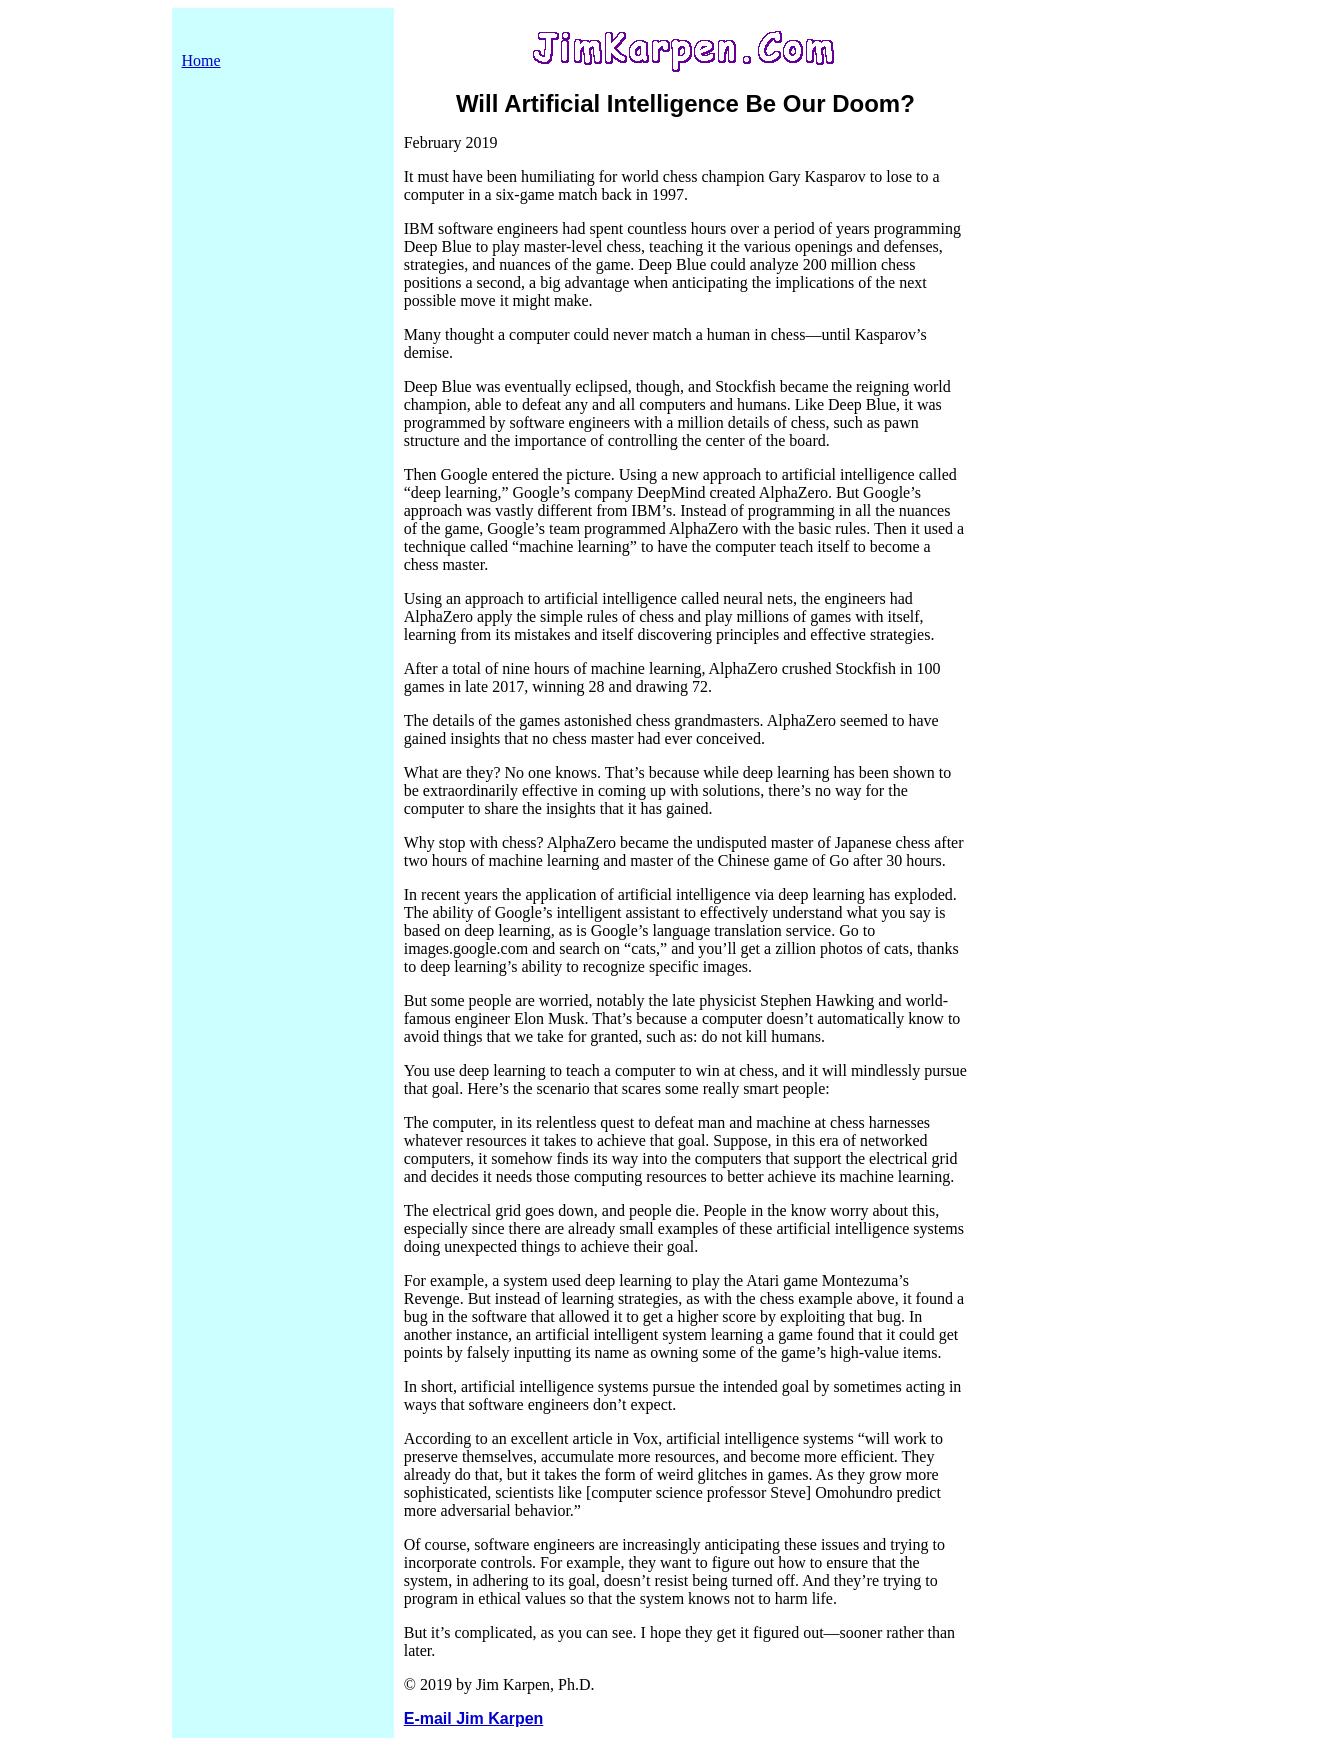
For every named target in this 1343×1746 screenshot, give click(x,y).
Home (201, 60)
